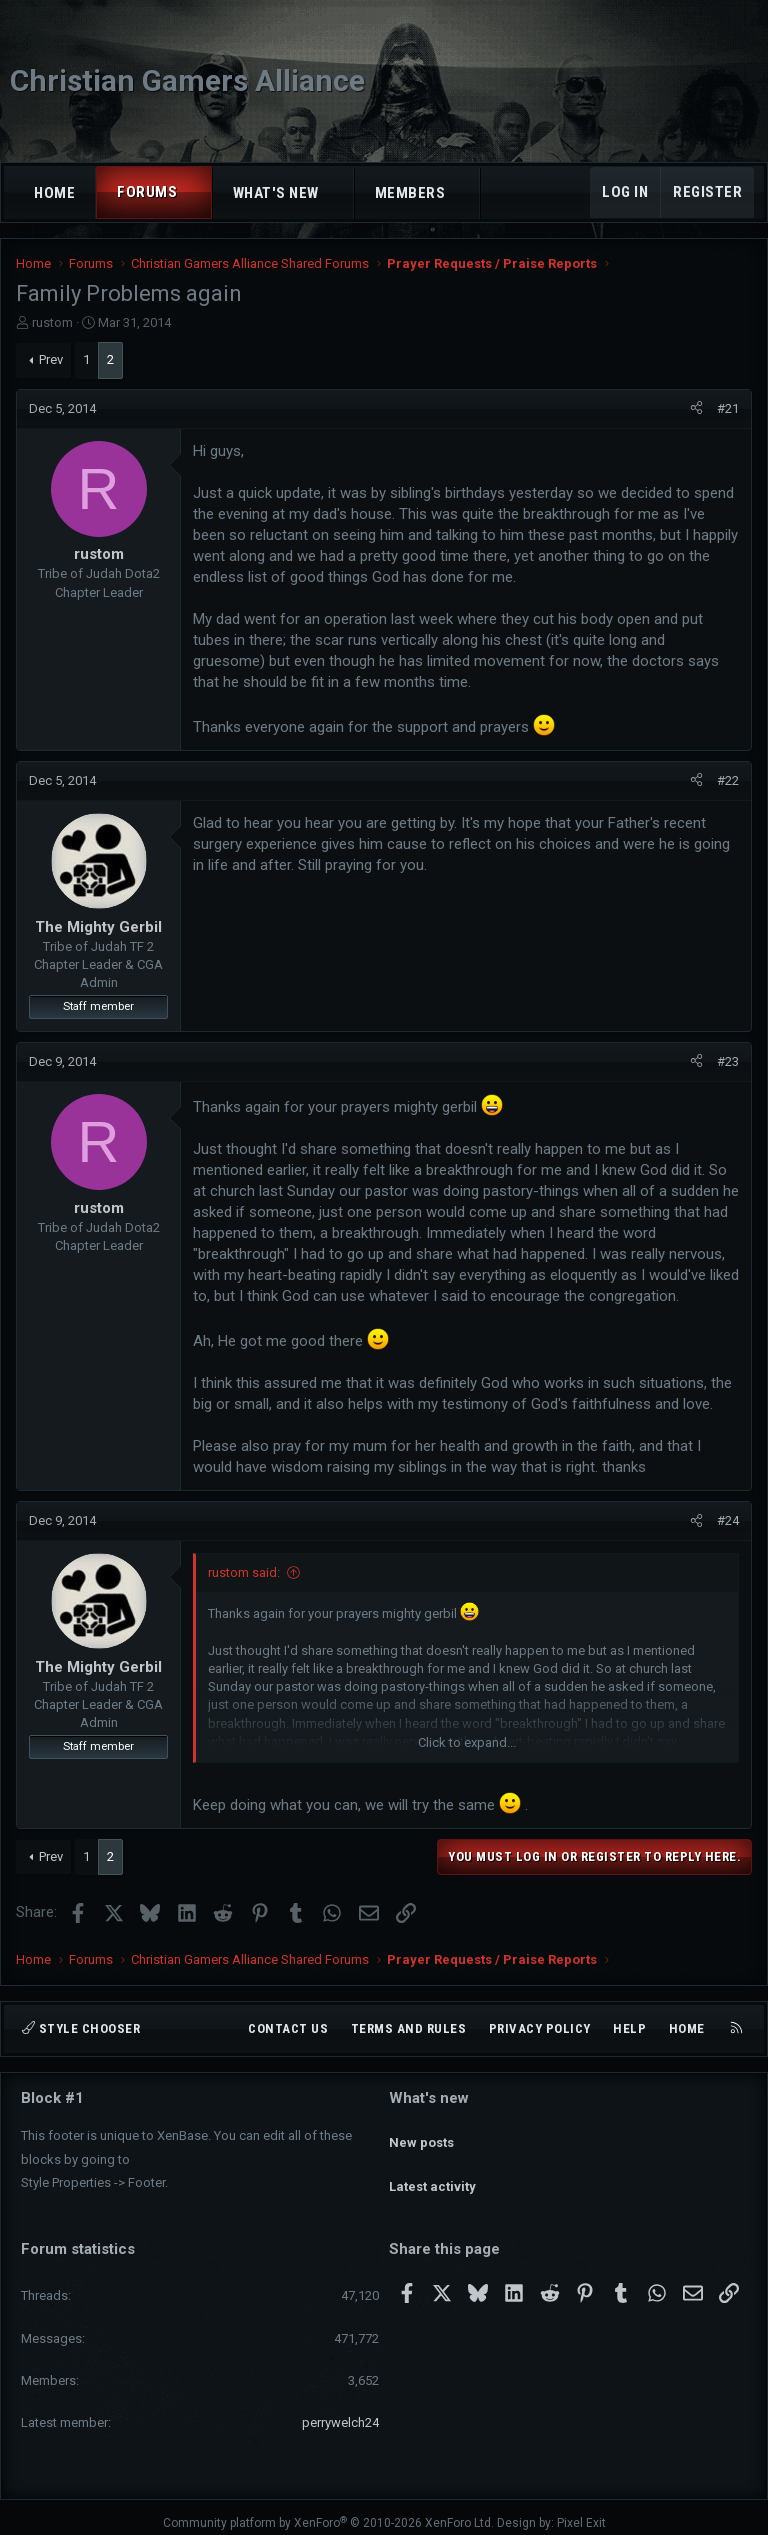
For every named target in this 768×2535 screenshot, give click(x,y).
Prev (51, 359)
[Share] (696, 409)
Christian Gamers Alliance (187, 80)
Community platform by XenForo (328, 2511)
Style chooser (81, 2028)
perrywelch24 (340, 2410)
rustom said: (244, 1572)
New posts (421, 2132)
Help (629, 2028)
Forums (147, 192)
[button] (195, 192)
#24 (728, 1520)
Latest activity (432, 2169)
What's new (276, 193)
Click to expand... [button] (467, 1742)
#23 (728, 1061)
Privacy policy (540, 2028)
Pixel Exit (581, 2511)
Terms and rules (409, 2028)
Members (410, 193)
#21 (728, 408)
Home (54, 193)
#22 (728, 780)
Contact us (288, 2028)
